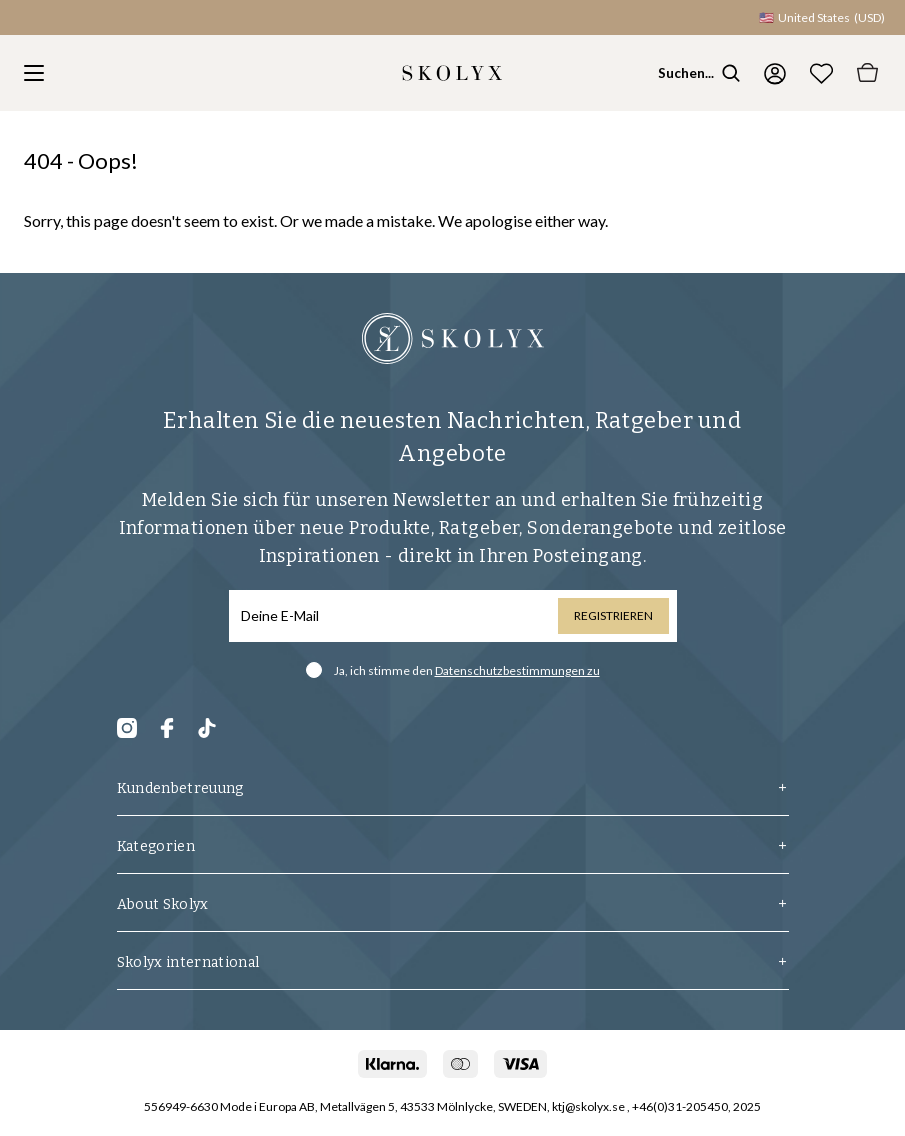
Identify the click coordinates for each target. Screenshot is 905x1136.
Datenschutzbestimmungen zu (517, 670)
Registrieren (613, 615)
